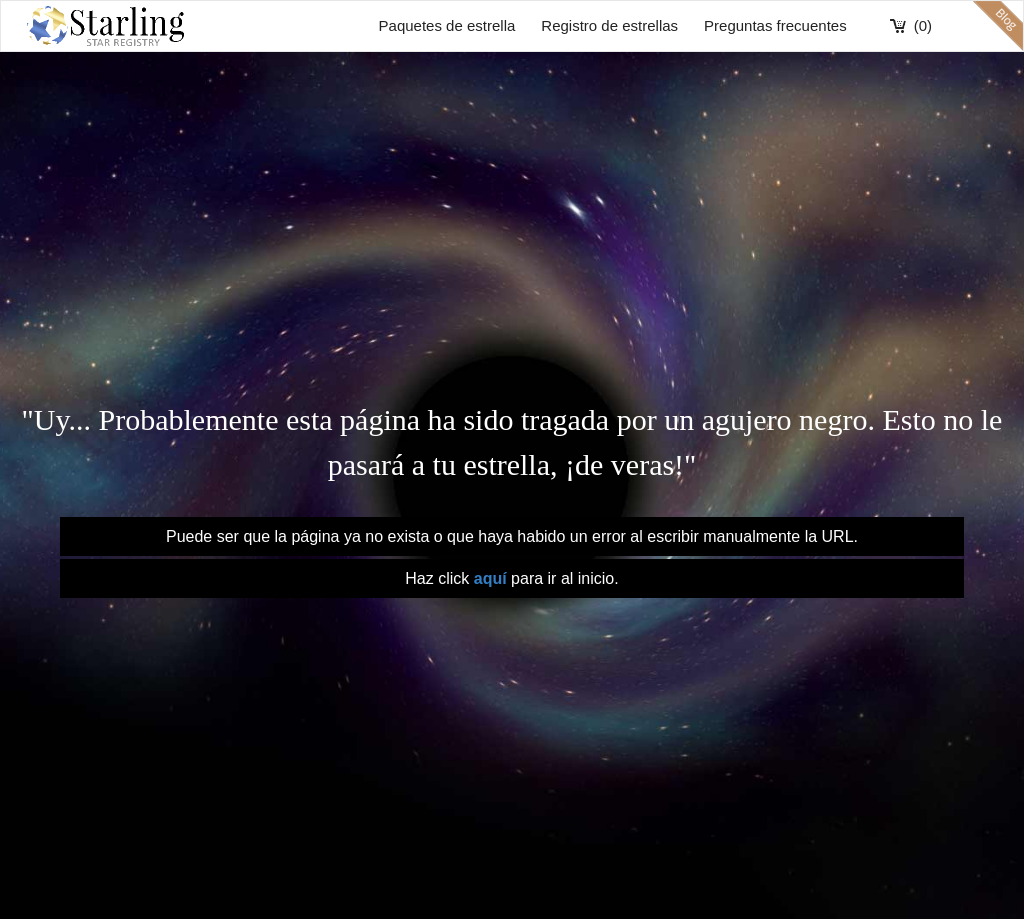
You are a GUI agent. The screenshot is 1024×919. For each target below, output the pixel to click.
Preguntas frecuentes (775, 25)
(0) (923, 25)
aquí (490, 578)
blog (998, 26)
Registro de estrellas (609, 25)
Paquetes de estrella (447, 25)
